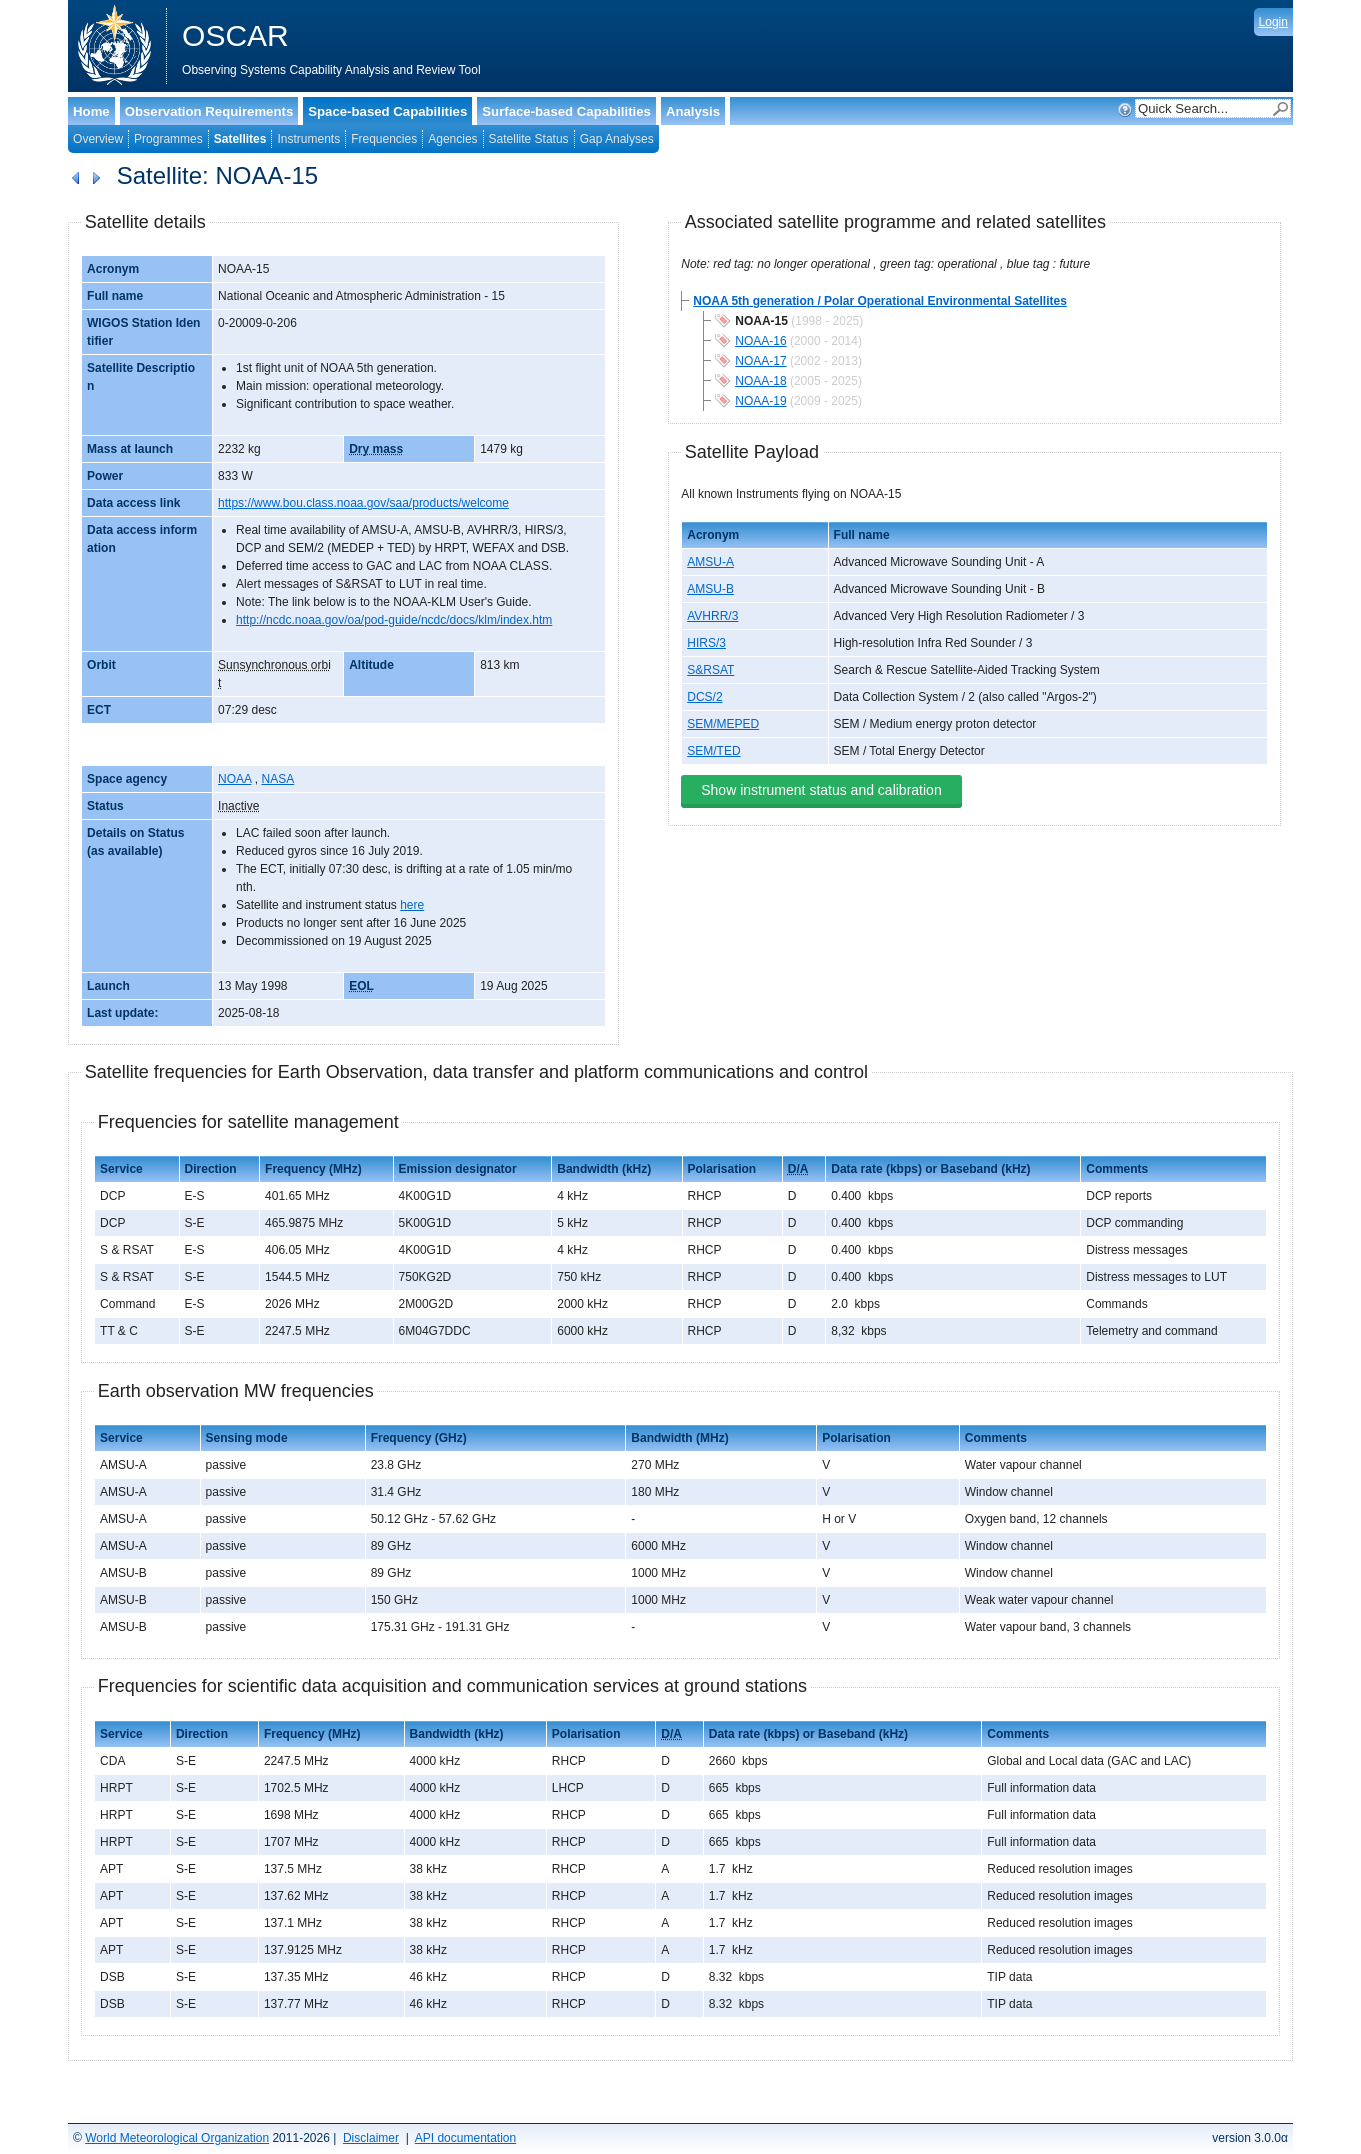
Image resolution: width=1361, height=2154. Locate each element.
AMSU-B (710, 589)
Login (1273, 22)
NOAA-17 (760, 361)
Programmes (168, 139)
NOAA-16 (760, 341)
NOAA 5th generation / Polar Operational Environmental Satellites (880, 301)
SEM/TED (713, 751)
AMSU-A (710, 562)
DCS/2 (704, 697)
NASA (277, 779)
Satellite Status (529, 139)
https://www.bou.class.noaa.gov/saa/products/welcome (363, 503)
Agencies (452, 139)
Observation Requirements (209, 111)
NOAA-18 (760, 381)
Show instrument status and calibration (821, 790)
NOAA (234, 779)
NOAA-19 (760, 401)
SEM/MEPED (723, 724)
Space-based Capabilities (387, 111)
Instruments (308, 139)
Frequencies (384, 139)
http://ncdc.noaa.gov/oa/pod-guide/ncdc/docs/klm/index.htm (394, 620)
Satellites (240, 139)
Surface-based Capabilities (566, 111)
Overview (98, 139)
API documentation (465, 2138)
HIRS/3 (706, 643)
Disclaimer (371, 2138)
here (412, 905)
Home (91, 111)
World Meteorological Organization (177, 2138)
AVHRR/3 (712, 616)
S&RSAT (710, 670)
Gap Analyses (617, 139)
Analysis (693, 111)
